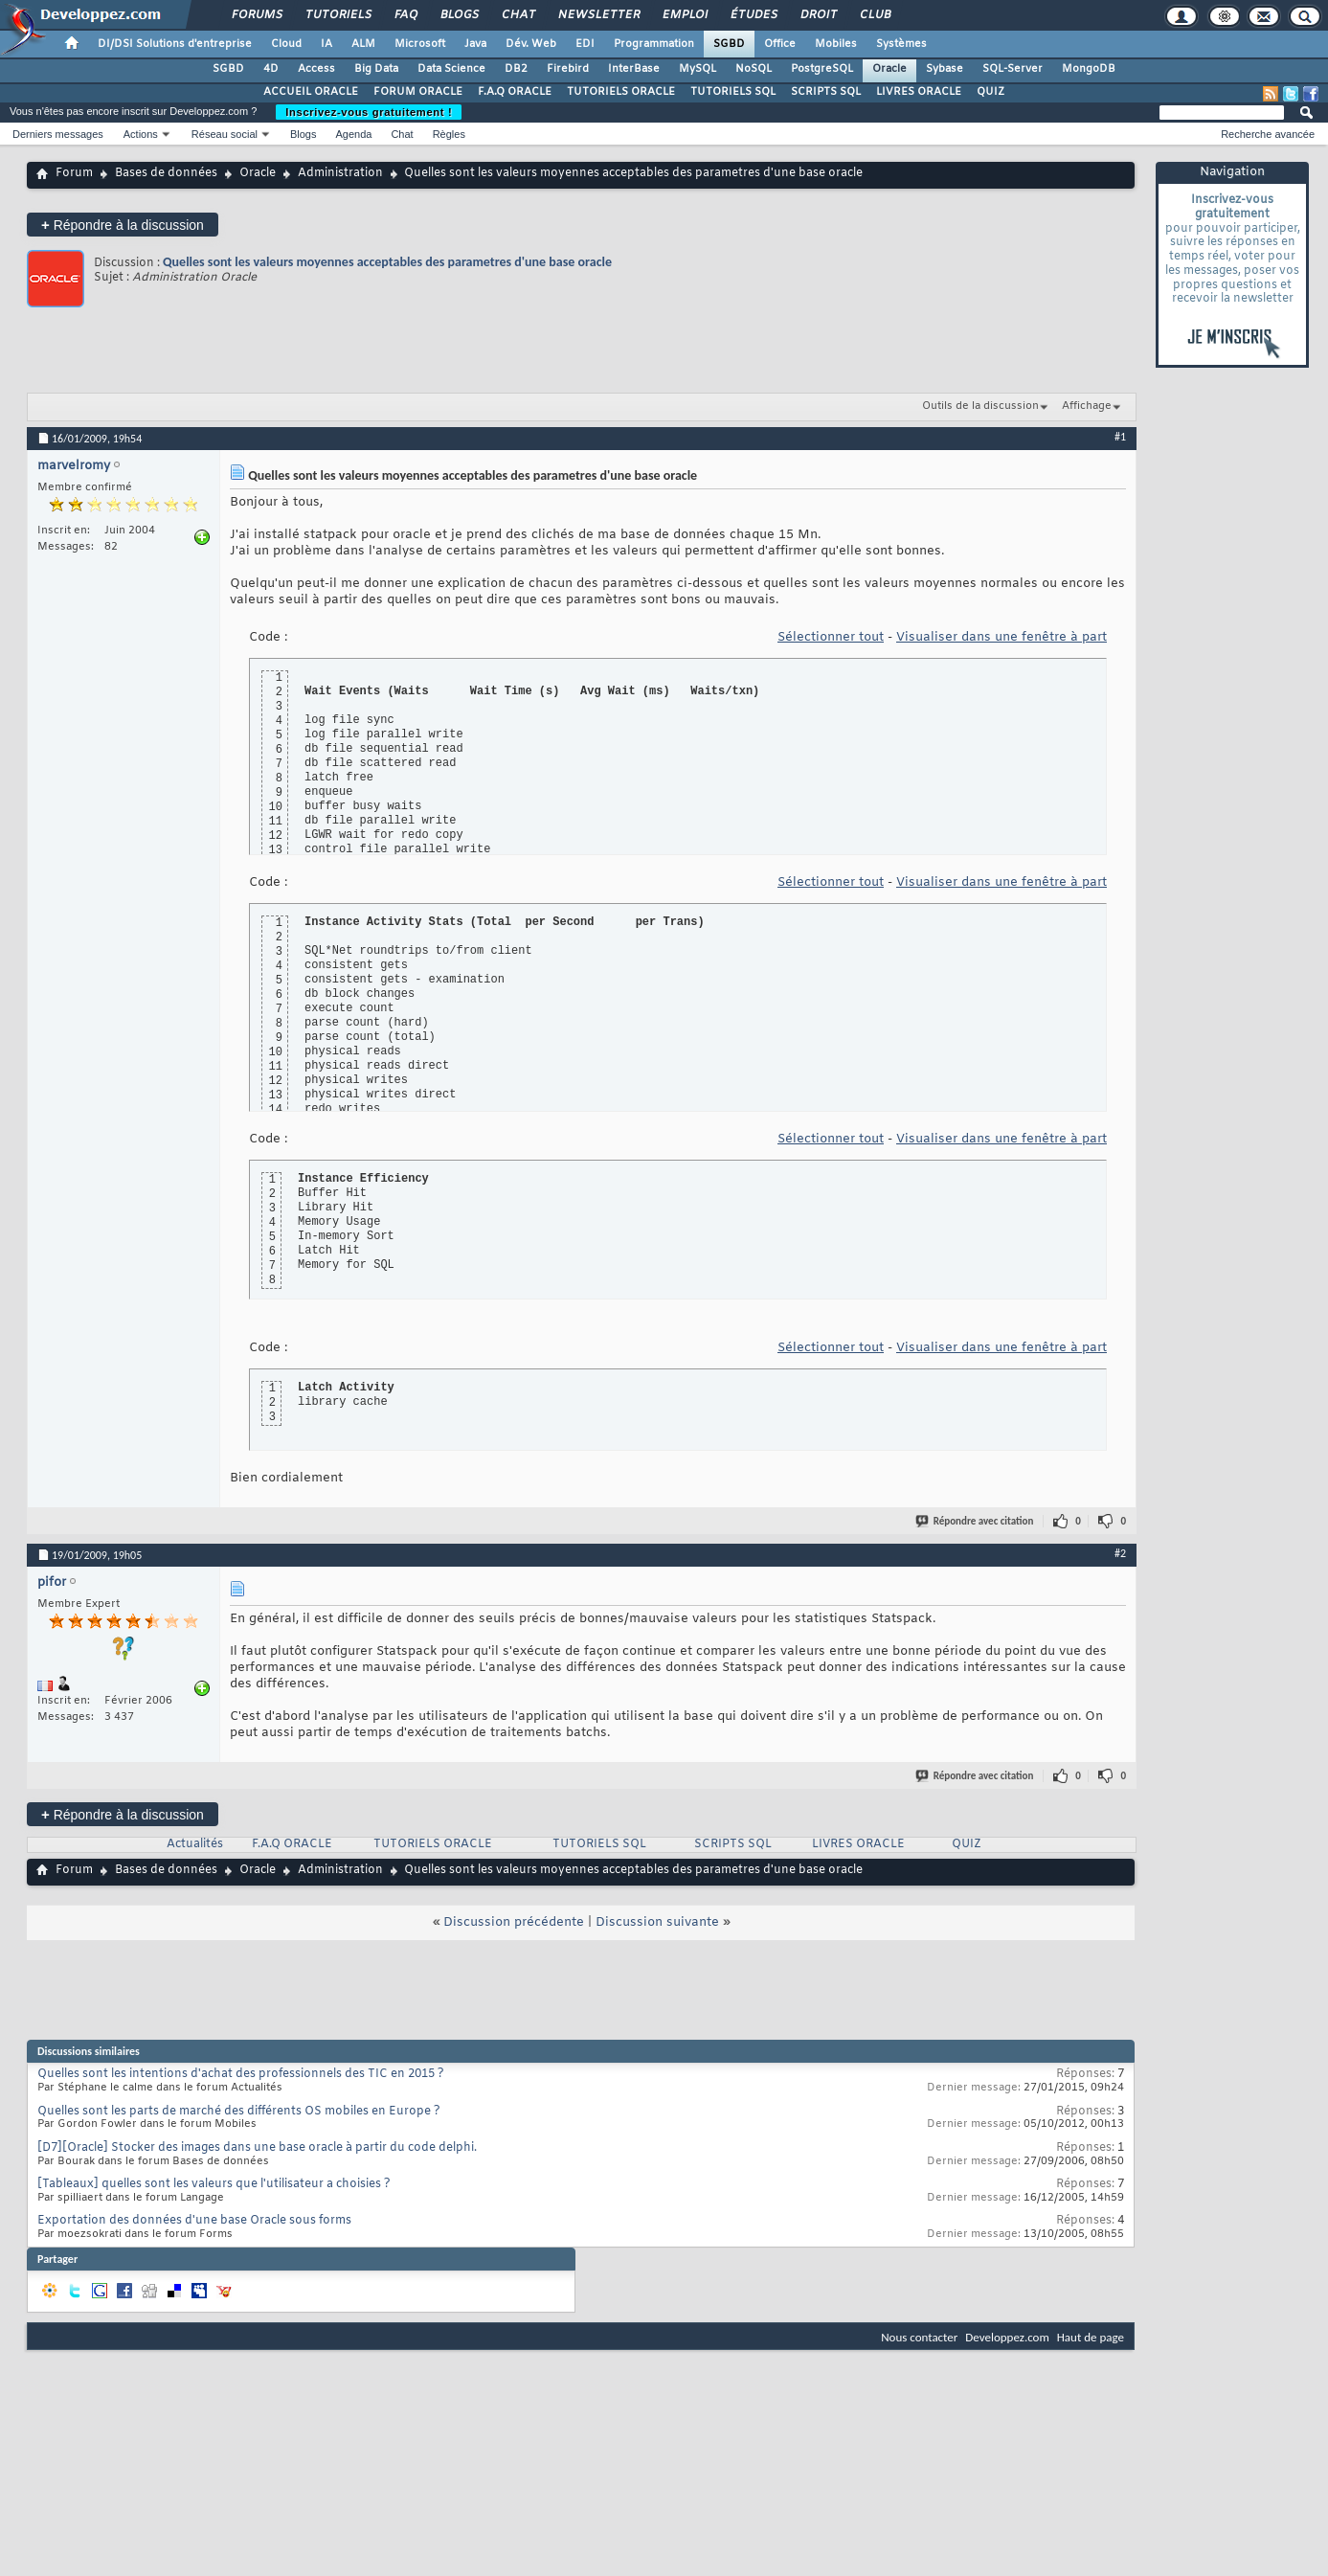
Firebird (568, 69)
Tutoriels (337, 15)
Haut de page (1090, 2337)
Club (874, 15)
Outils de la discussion (980, 406)
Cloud (286, 44)
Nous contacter (919, 2337)
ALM (363, 44)
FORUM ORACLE (417, 92)
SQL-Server (1012, 69)
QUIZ (990, 92)
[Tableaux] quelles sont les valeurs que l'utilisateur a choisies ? (214, 2184)
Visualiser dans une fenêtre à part (1001, 637)
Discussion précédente (513, 1922)
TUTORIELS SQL (733, 92)
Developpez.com (1007, 2337)
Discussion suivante (657, 1922)
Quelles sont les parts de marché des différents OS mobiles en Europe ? (238, 2111)
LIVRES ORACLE (918, 92)
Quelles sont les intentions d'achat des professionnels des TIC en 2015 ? (240, 2074)
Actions (141, 134)
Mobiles (836, 44)
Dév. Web (531, 44)
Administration (340, 173)
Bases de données (166, 173)
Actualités (195, 1844)
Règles (449, 134)
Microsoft (419, 44)
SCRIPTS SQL (826, 92)
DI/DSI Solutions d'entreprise (175, 44)
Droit (818, 15)
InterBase (634, 69)
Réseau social (224, 134)
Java (475, 44)
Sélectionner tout (830, 637)
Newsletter (598, 15)
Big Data (376, 69)
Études (753, 15)
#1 (1120, 436)
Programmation (654, 44)
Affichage (1087, 406)
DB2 (516, 69)
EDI (585, 44)
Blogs (459, 15)
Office (780, 44)
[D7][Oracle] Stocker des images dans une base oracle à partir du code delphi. (257, 2148)
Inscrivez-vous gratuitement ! (368, 112)
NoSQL (753, 69)
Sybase (944, 69)
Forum (74, 173)
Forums (256, 15)
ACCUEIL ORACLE (310, 92)
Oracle (889, 69)
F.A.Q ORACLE (514, 92)
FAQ (405, 15)
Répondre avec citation (975, 1521)
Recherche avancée (1268, 134)
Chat (517, 15)
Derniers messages (57, 134)
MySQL (697, 69)
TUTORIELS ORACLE (621, 92)
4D (271, 69)
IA (326, 44)
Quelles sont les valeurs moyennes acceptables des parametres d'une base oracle (387, 262)
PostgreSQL (822, 69)
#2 (1120, 1553)
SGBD (729, 44)
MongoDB (1088, 69)
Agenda (353, 134)
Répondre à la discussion (122, 224)
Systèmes (901, 44)
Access (316, 69)
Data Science (451, 69)
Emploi (684, 15)
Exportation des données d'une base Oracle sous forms (194, 2220)
